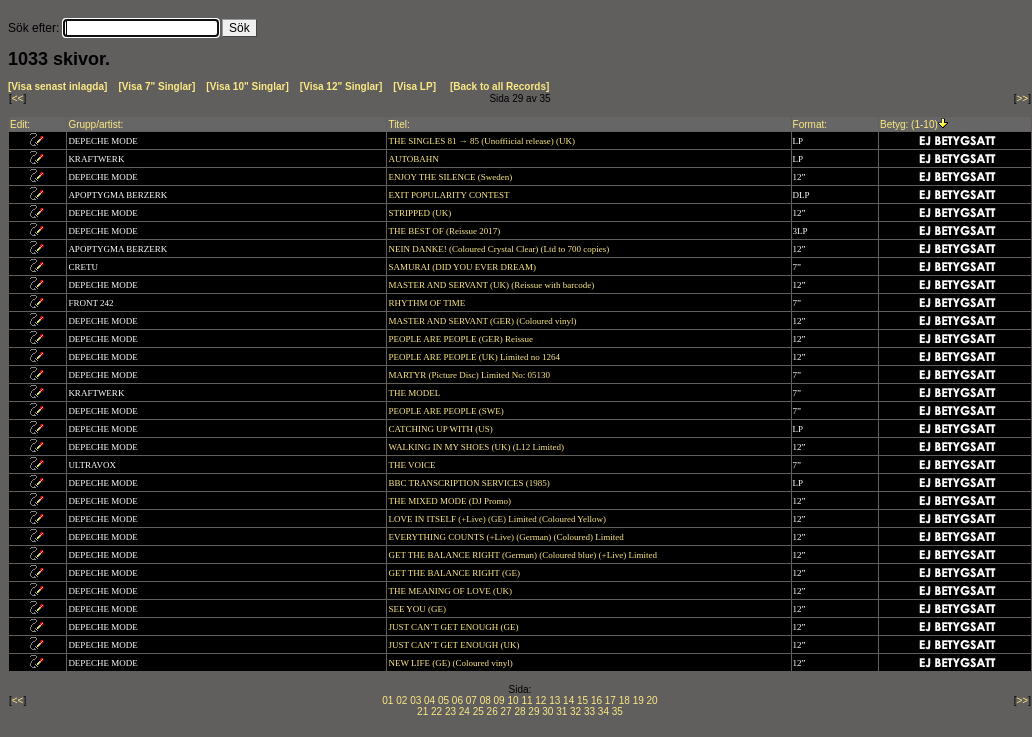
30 (547, 711)
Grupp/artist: (95, 124)
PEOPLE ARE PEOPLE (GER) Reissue (461, 339)
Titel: (398, 124)
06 (457, 700)
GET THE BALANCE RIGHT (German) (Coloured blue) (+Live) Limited (523, 555)
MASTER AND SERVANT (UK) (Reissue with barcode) (492, 285)
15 (582, 700)
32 (575, 711)
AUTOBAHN (414, 159)
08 (485, 700)
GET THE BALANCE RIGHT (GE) (455, 573)
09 (499, 700)
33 (589, 711)
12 (540, 700)
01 (387, 700)
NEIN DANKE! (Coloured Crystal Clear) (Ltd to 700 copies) (499, 249)
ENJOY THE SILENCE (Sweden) (451, 177)
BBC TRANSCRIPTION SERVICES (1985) (470, 483)
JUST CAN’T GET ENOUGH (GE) (454, 627)
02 (401, 700)
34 (603, 711)
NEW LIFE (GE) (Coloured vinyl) (451, 663)
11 (526, 700)
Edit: (20, 124)
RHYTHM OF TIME (427, 303)
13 (554, 700)
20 (652, 700)
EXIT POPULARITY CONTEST (449, 195)
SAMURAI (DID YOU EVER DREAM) (463, 267)
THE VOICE (412, 465)
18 (624, 700)
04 (429, 700)
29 (533, 711)
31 (561, 711)
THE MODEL (415, 393)
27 (506, 711)
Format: (810, 124)
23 (450, 711)
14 (568, 700)
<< (18, 98)
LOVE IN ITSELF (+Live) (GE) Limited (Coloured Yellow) (498, 519)
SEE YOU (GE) (418, 609)
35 (617, 711)
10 (512, 700)
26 (492, 711)
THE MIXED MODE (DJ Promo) (450, 501)
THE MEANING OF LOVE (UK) (451, 591)
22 (436, 711)
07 (471, 700)
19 (638, 700)
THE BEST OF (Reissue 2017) (445, 231)
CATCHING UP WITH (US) (441, 429)
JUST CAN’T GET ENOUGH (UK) (454, 645)
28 (519, 711)
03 (415, 700)
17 (610, 700)
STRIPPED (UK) (420, 213)
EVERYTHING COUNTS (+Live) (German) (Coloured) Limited (507, 537)
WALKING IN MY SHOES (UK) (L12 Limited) (477, 447)
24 (464, 711)
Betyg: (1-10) (909, 124)
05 (443, 700)
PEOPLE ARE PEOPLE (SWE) (447, 411)
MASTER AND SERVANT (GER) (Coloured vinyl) (483, 321)
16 (596, 700)
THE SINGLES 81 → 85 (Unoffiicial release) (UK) (482, 141)
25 (478, 711)
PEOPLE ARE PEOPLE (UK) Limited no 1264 (475, 357)
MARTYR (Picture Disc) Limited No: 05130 (470, 375)
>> (1023, 98)
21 (422, 711)
